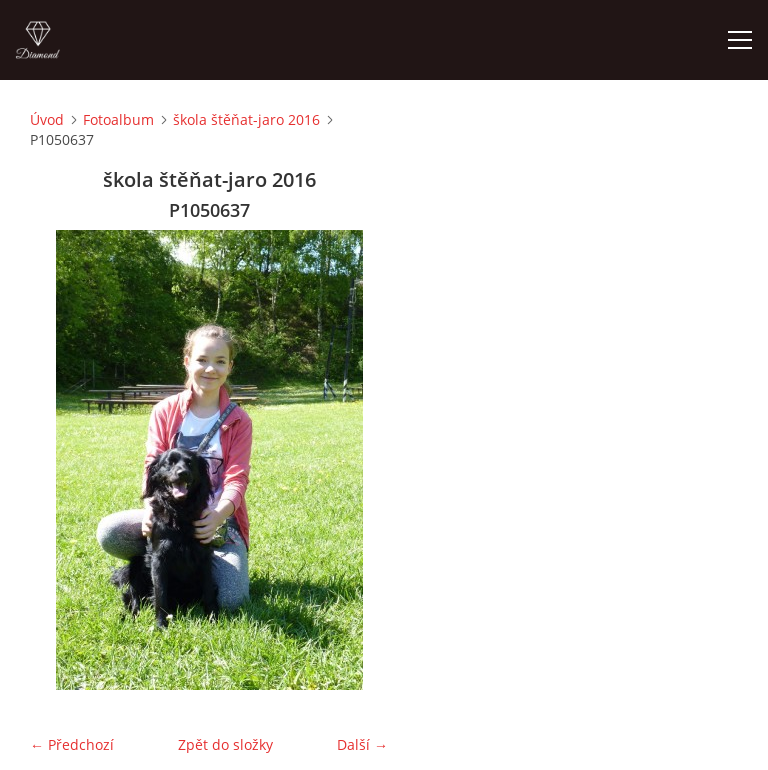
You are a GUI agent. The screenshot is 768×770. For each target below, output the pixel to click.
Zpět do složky (225, 744)
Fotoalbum (118, 119)
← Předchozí (72, 744)
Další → (362, 744)
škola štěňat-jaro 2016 (246, 119)
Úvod (47, 119)
